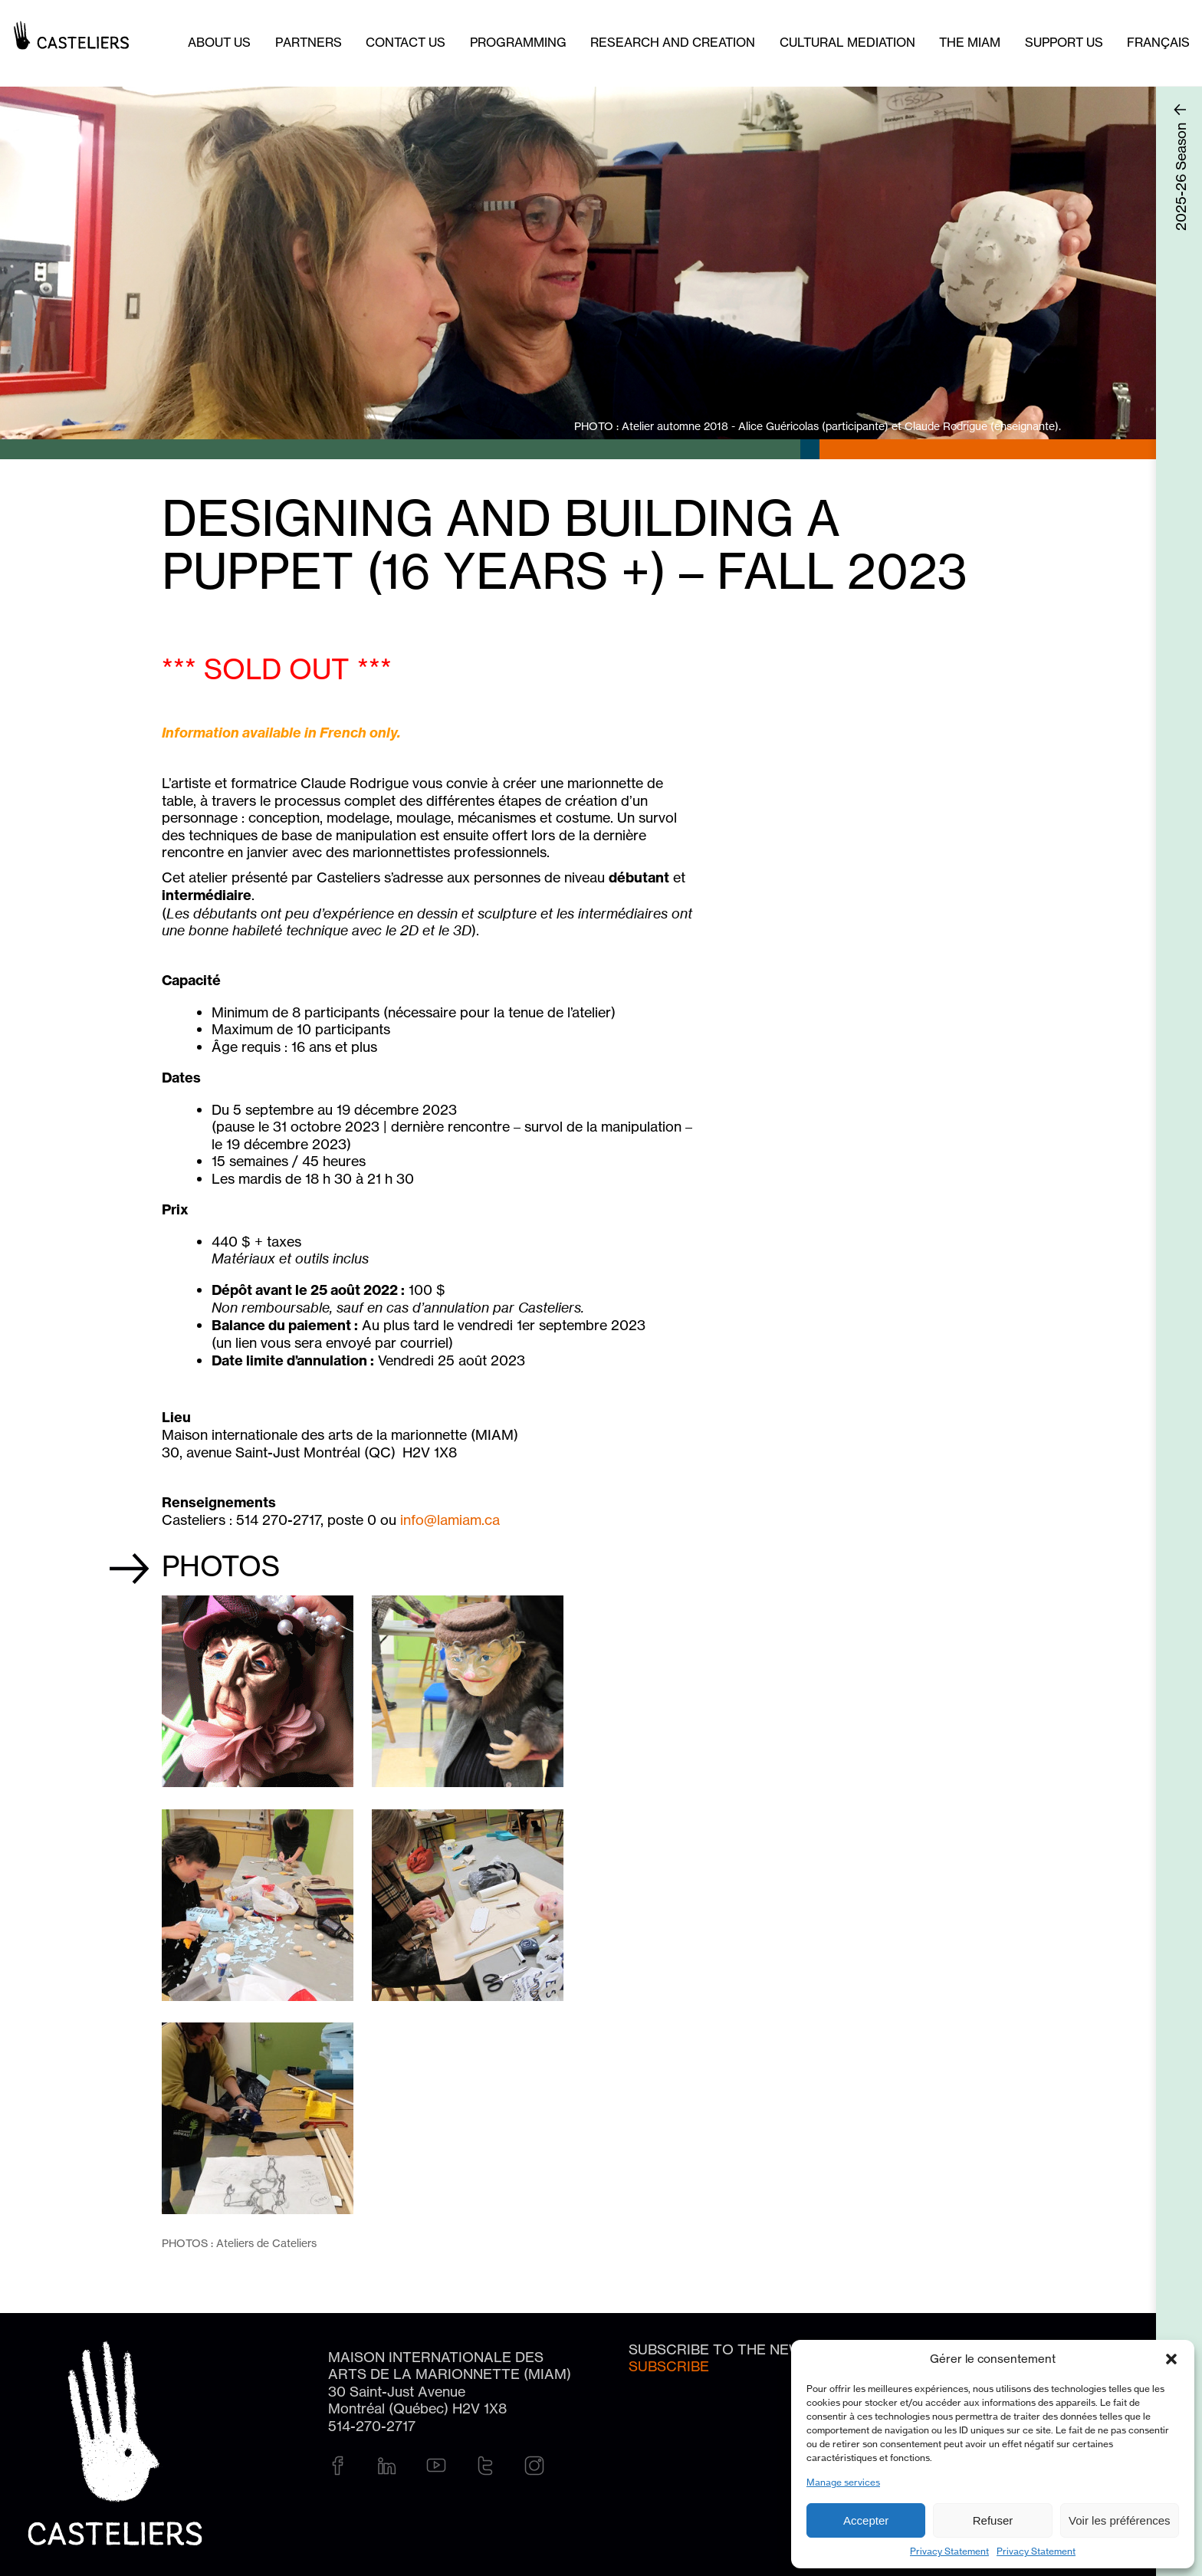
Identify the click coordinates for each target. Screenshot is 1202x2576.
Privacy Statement (949, 2551)
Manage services (843, 2482)
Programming (518, 42)
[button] (1171, 2359)
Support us (1064, 42)
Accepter (865, 2520)
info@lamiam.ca (450, 1519)
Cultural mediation (847, 42)
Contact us (405, 42)
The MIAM (969, 42)
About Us (219, 42)
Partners (308, 42)
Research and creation (672, 42)
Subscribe (669, 2366)
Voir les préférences (1120, 2520)
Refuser (993, 2520)
